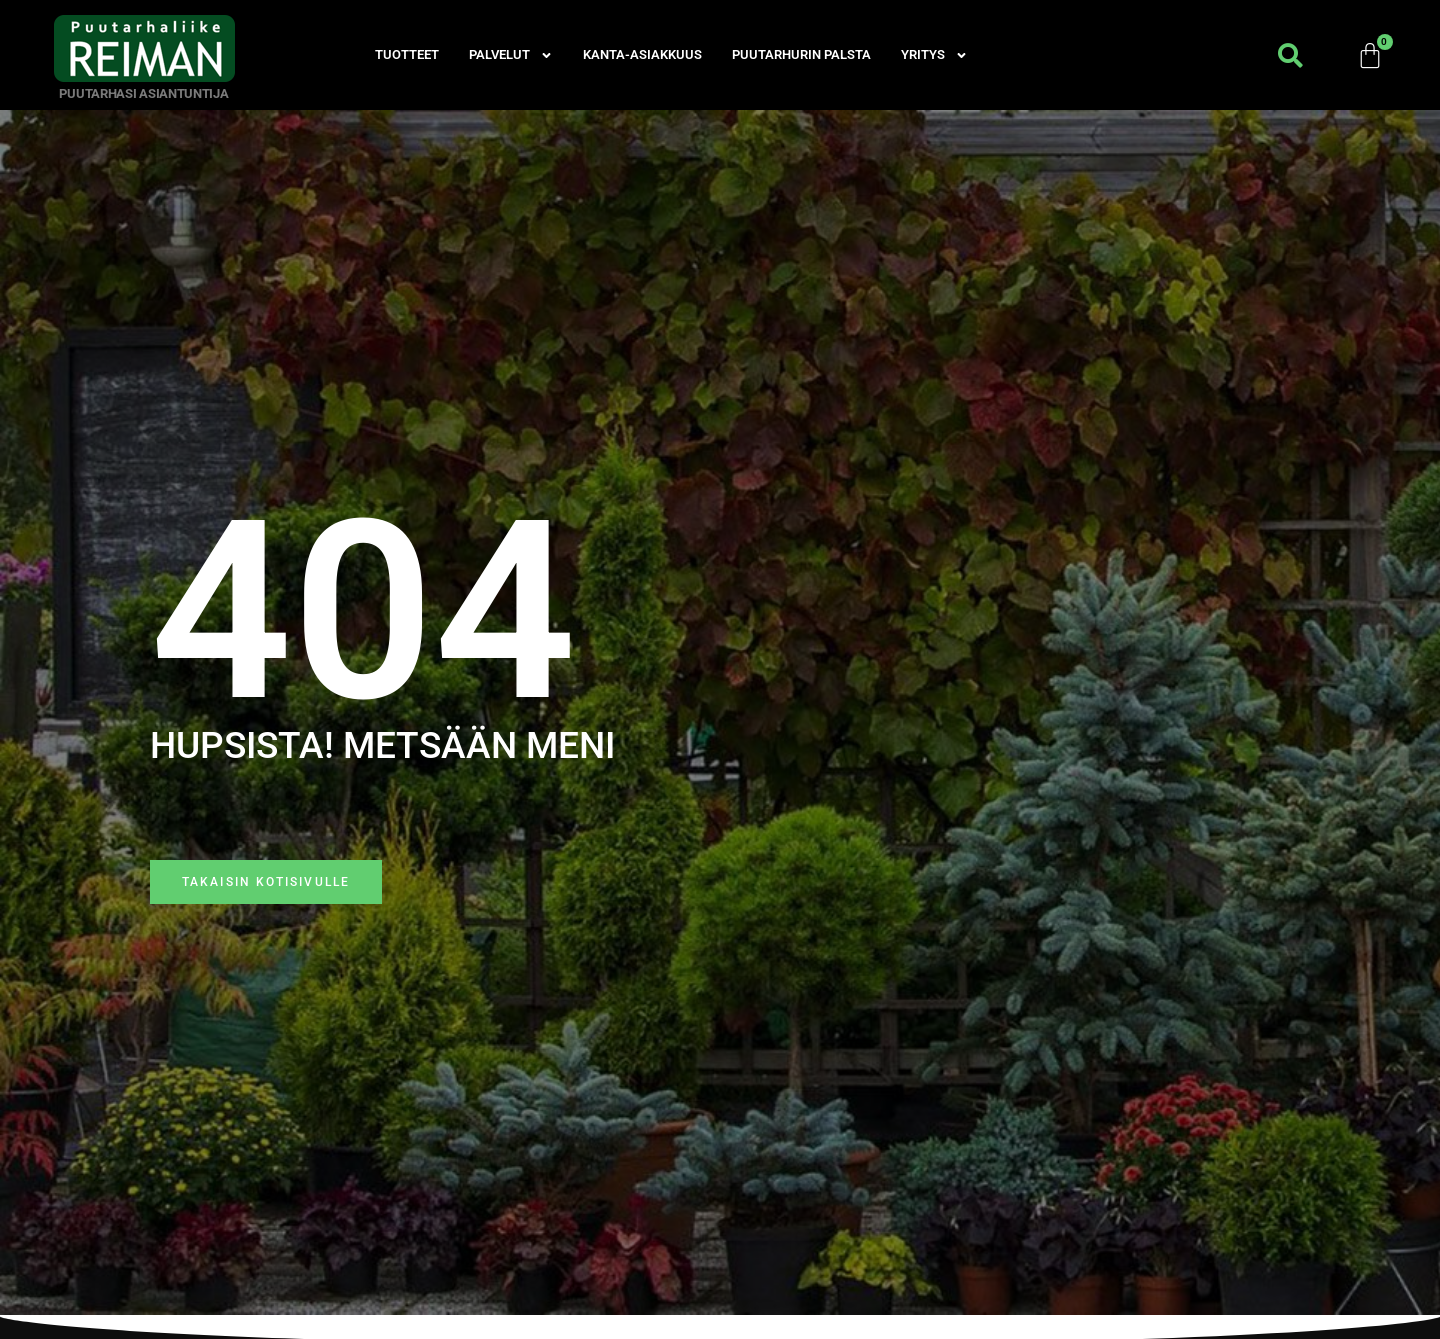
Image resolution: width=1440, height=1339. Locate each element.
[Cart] (1371, 55)
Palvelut (511, 55)
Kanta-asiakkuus (642, 54)
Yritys (934, 55)
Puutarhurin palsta (801, 54)
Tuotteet (407, 54)
